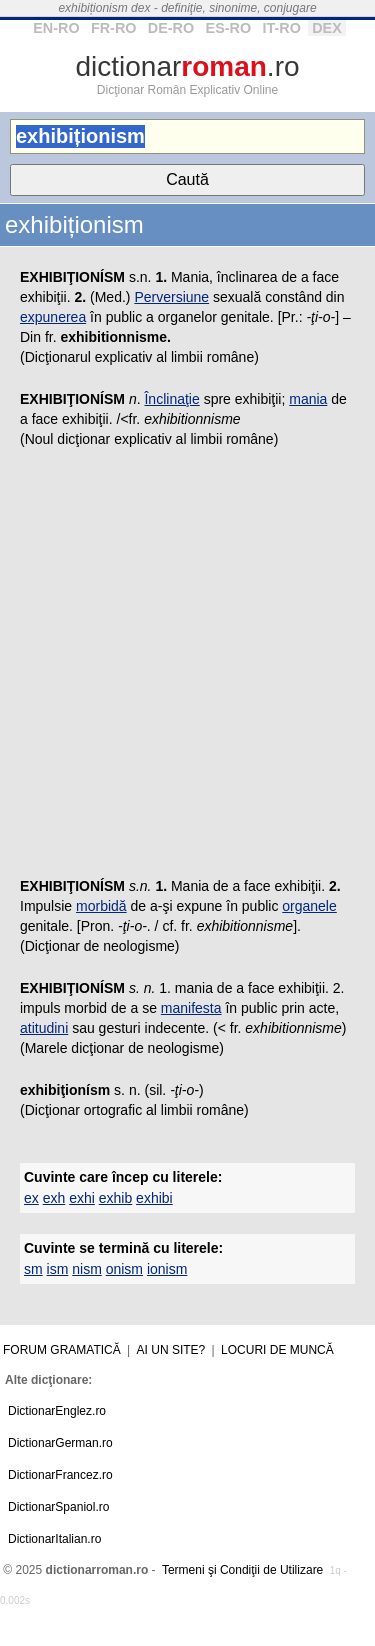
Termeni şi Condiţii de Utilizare (242, 1570)
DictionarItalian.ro (54, 1539)
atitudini (44, 1028)
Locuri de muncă (277, 1350)
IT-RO (281, 28)
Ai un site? (171, 1350)
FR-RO (114, 28)
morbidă (101, 906)
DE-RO (171, 28)
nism (87, 1269)
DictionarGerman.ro (60, 1443)
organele (309, 906)
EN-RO (56, 28)
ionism (167, 1269)
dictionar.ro (187, 66)
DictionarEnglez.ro (57, 1411)
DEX (327, 28)
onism (124, 1269)
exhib (115, 1198)
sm (33, 1269)
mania (308, 399)
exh (54, 1198)
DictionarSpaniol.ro (58, 1507)
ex (31, 1198)
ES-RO (229, 28)
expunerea (53, 317)
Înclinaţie (171, 399)
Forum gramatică (62, 1350)
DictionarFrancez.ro (60, 1475)
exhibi (154, 1198)
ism (58, 1269)
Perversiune (171, 297)
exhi (82, 1198)
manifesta (191, 1008)
